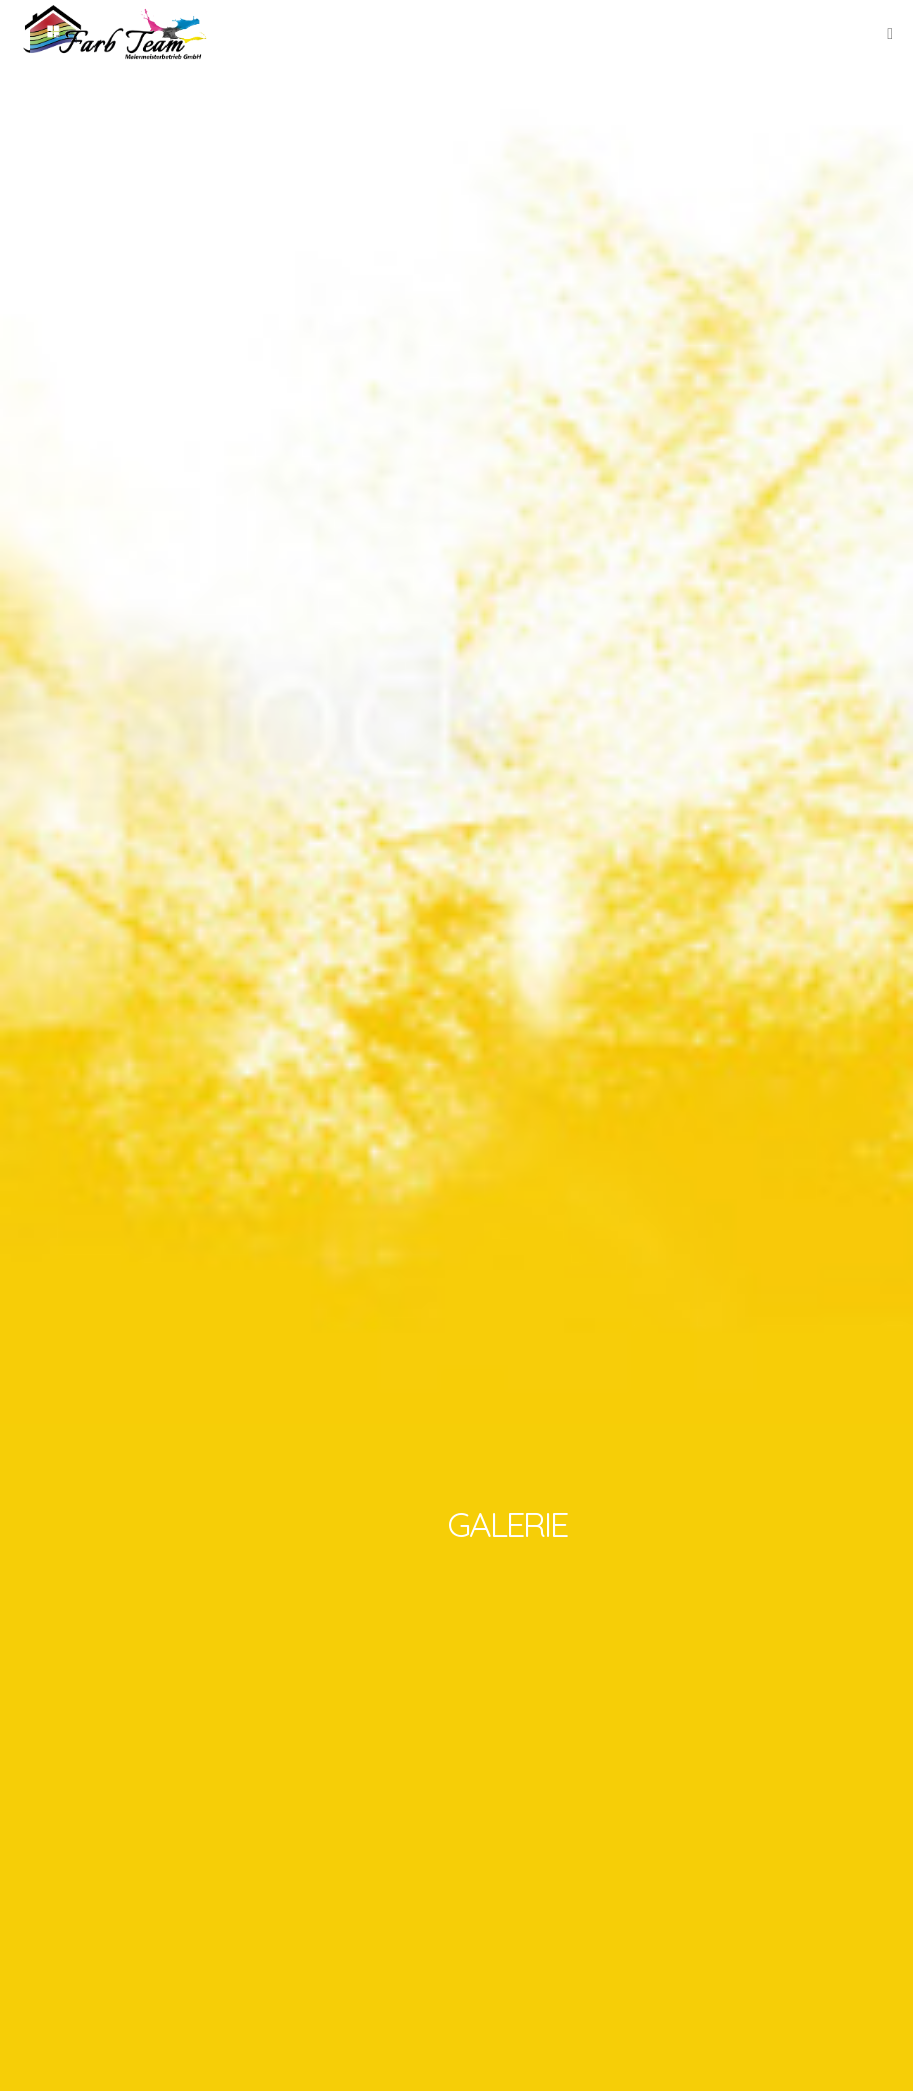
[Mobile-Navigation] (890, 34)
